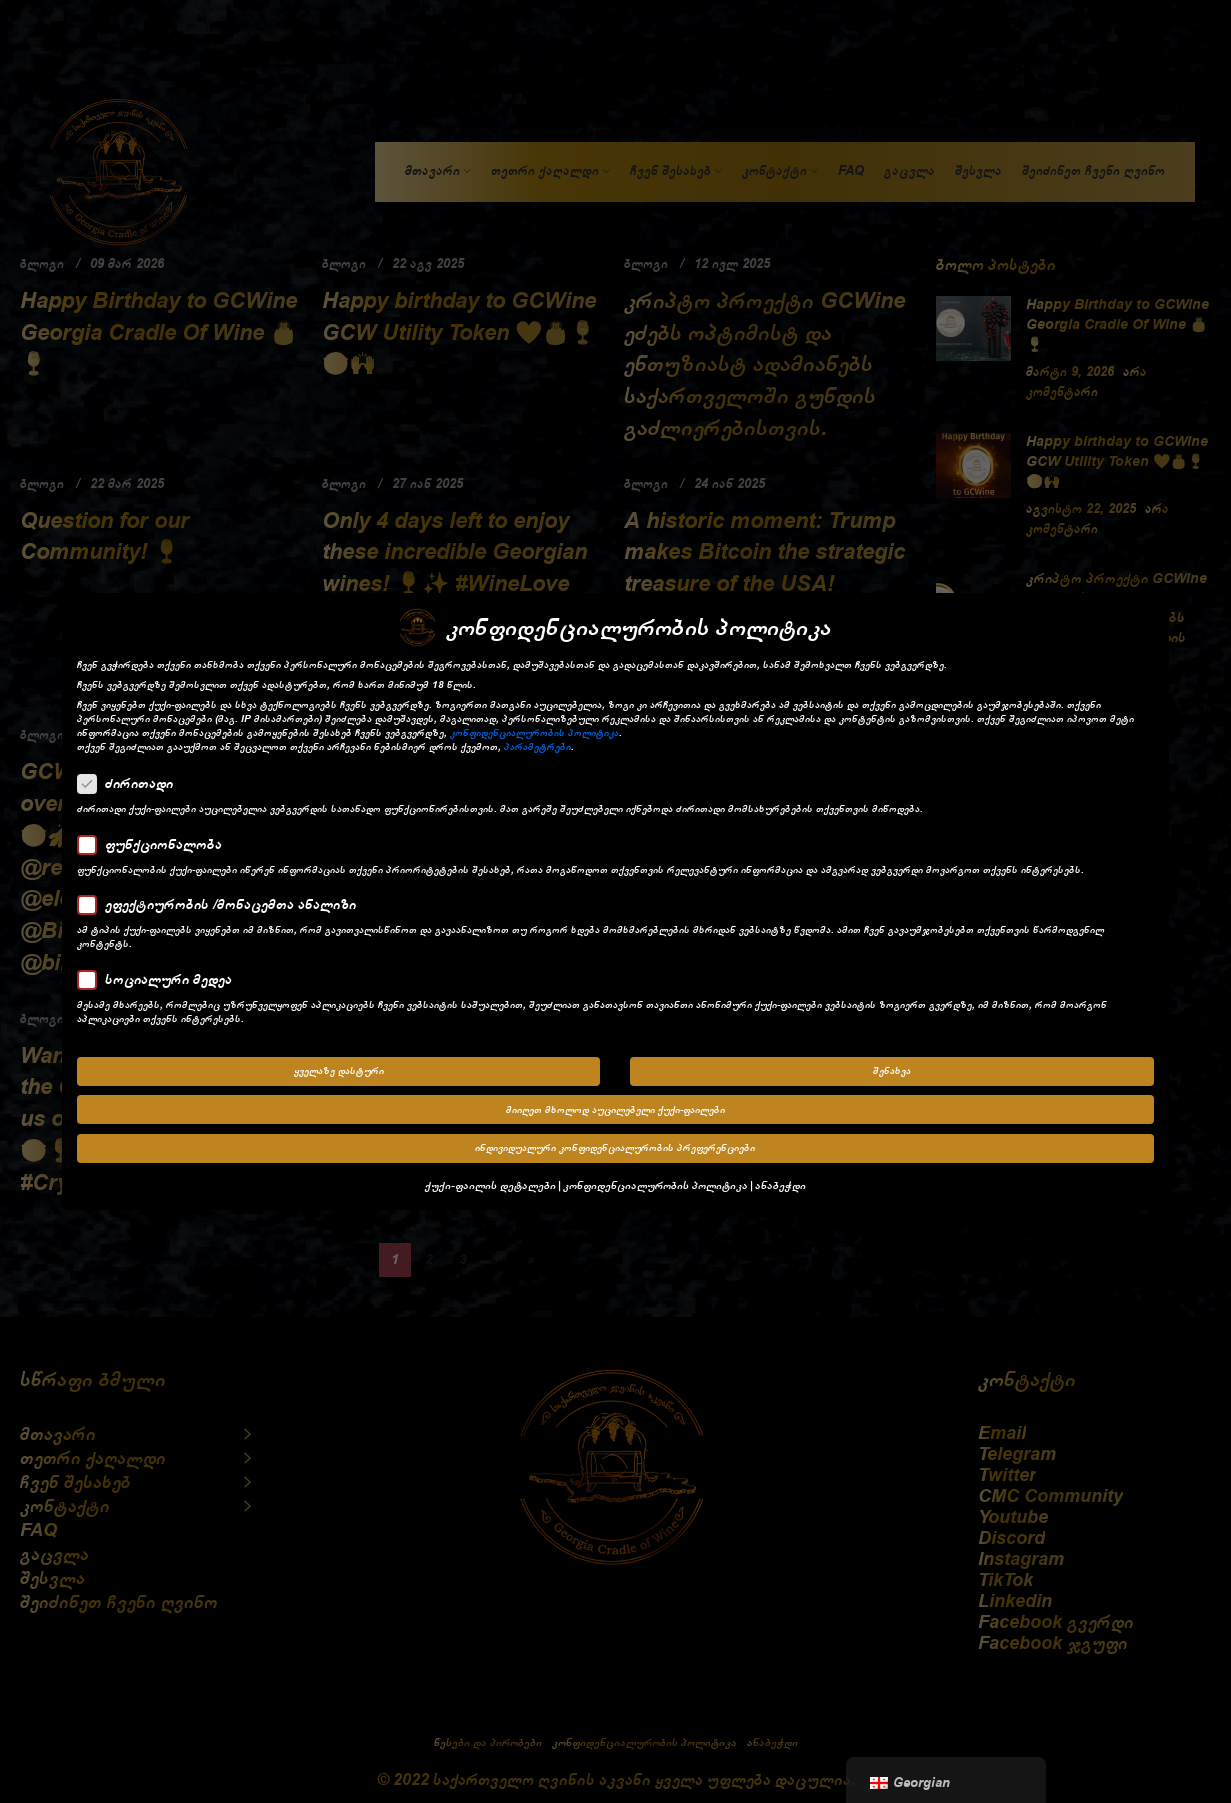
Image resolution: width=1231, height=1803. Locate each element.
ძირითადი (131, 783)
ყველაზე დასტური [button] (339, 1071)
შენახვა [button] (892, 1071)
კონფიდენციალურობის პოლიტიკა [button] (655, 1184)
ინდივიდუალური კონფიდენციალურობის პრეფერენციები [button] (615, 1148)
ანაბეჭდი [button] (780, 1184)
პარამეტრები (537, 747)
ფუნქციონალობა (156, 844)
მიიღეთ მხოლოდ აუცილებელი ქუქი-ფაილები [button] (615, 1109)
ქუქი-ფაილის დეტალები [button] (490, 1184)
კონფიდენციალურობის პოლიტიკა (534, 733)
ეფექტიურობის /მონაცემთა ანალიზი (223, 904)
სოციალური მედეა (161, 979)
